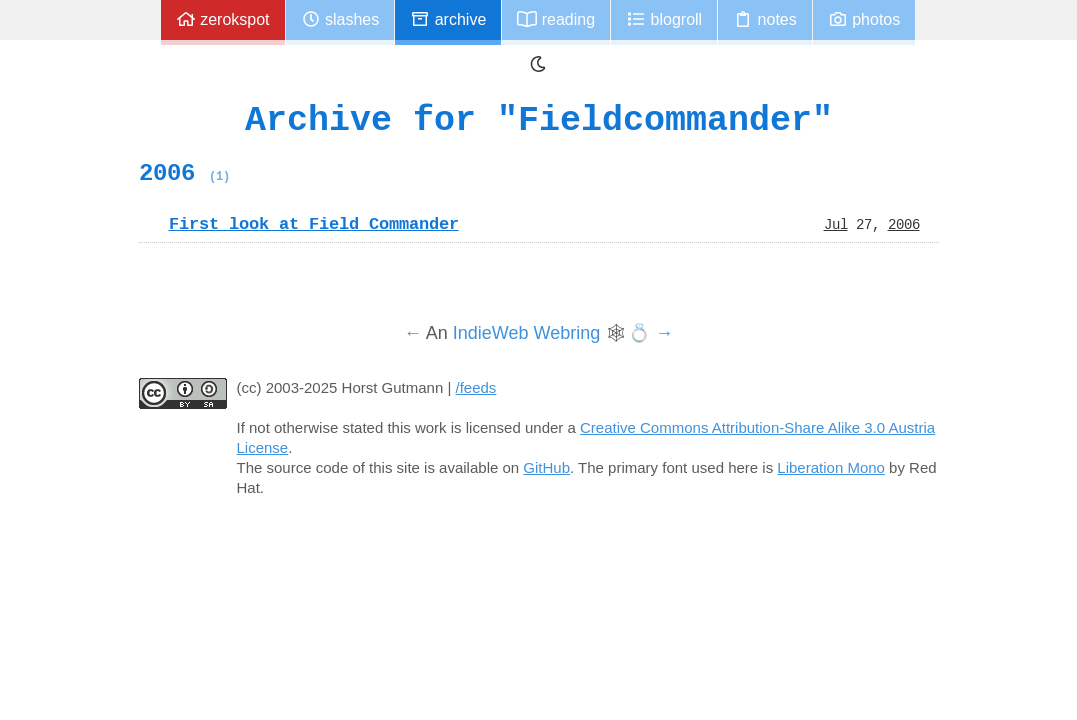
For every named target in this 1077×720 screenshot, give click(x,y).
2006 (184, 173)
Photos (864, 19)
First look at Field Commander (314, 224)
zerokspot (223, 19)
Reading (556, 19)
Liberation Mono (831, 467)
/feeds (476, 387)
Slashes (340, 19)
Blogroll (664, 19)
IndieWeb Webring (526, 333)
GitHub (546, 467)
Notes (765, 19)
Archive (448, 19)
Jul (836, 224)
